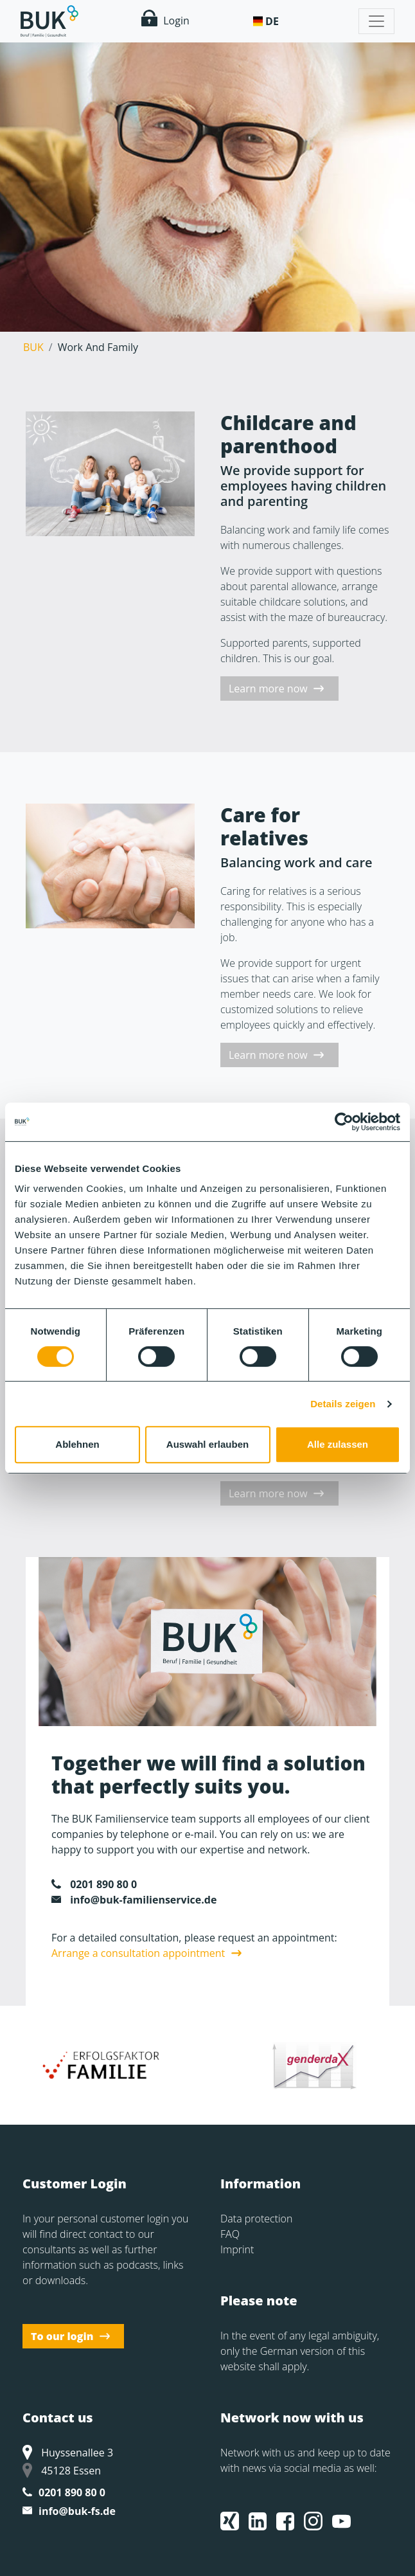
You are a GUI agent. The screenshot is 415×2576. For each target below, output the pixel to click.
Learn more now (268, 688)
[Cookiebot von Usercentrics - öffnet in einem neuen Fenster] (344, 1121)
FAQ (230, 2234)
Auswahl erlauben (207, 1444)
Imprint (237, 2249)
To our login (62, 2336)
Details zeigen (342, 1403)
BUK (33, 347)
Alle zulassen (337, 1444)
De (272, 21)
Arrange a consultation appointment (138, 1953)
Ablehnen (77, 1444)
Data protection (256, 2218)
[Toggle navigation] (376, 21)
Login (165, 19)
